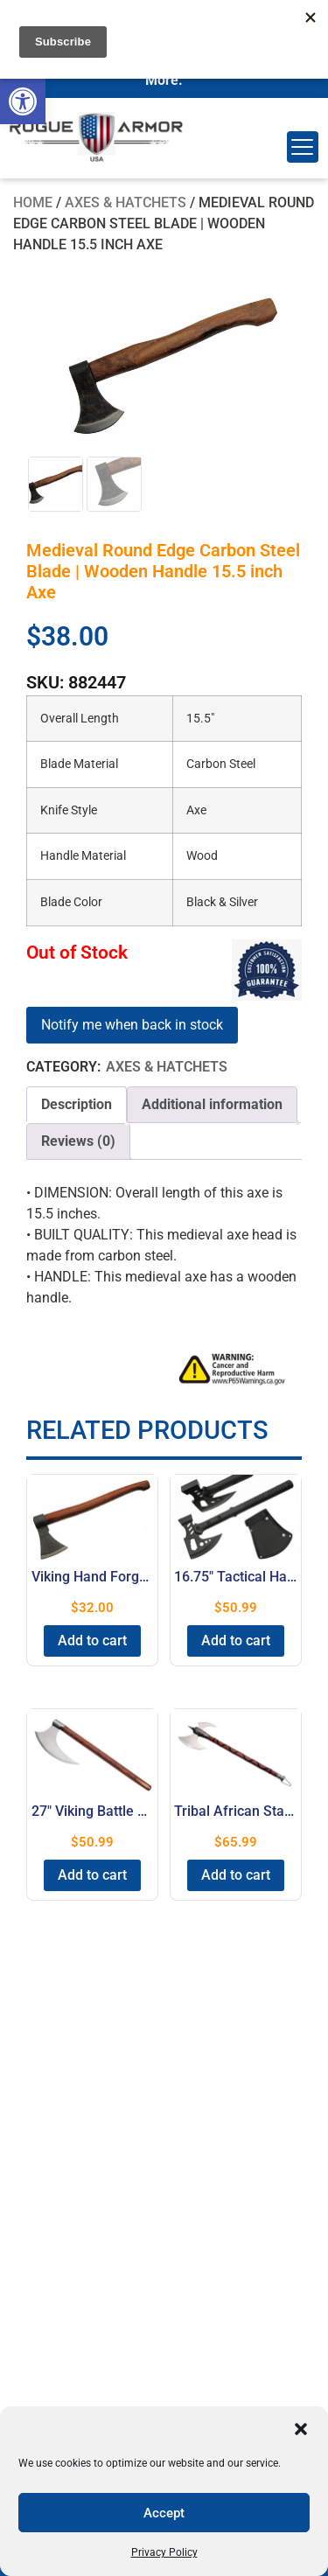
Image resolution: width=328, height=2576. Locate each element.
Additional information (212, 1106)
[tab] (76, 1106)
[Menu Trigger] (302, 147)
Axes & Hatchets (125, 202)
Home (32, 202)
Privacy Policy (164, 2552)
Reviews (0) (78, 1142)
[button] (22, 101)
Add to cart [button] (92, 1642)
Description (76, 1106)
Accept (164, 2513)
